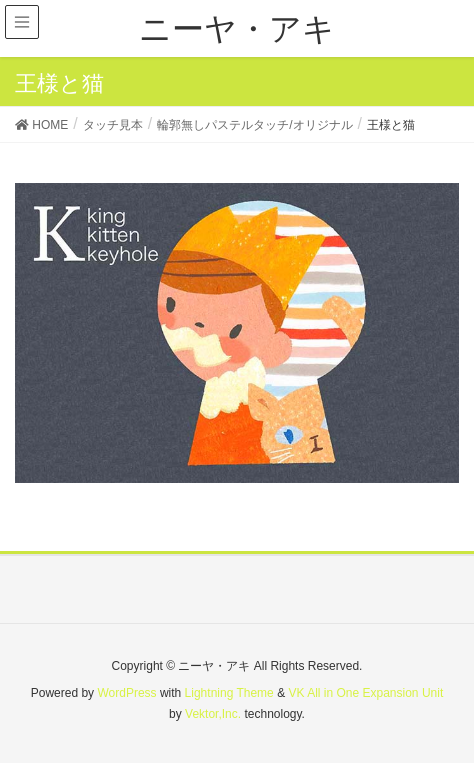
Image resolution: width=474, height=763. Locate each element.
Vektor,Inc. (213, 714)
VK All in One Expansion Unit (365, 693)
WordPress (126, 693)
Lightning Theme (229, 693)
